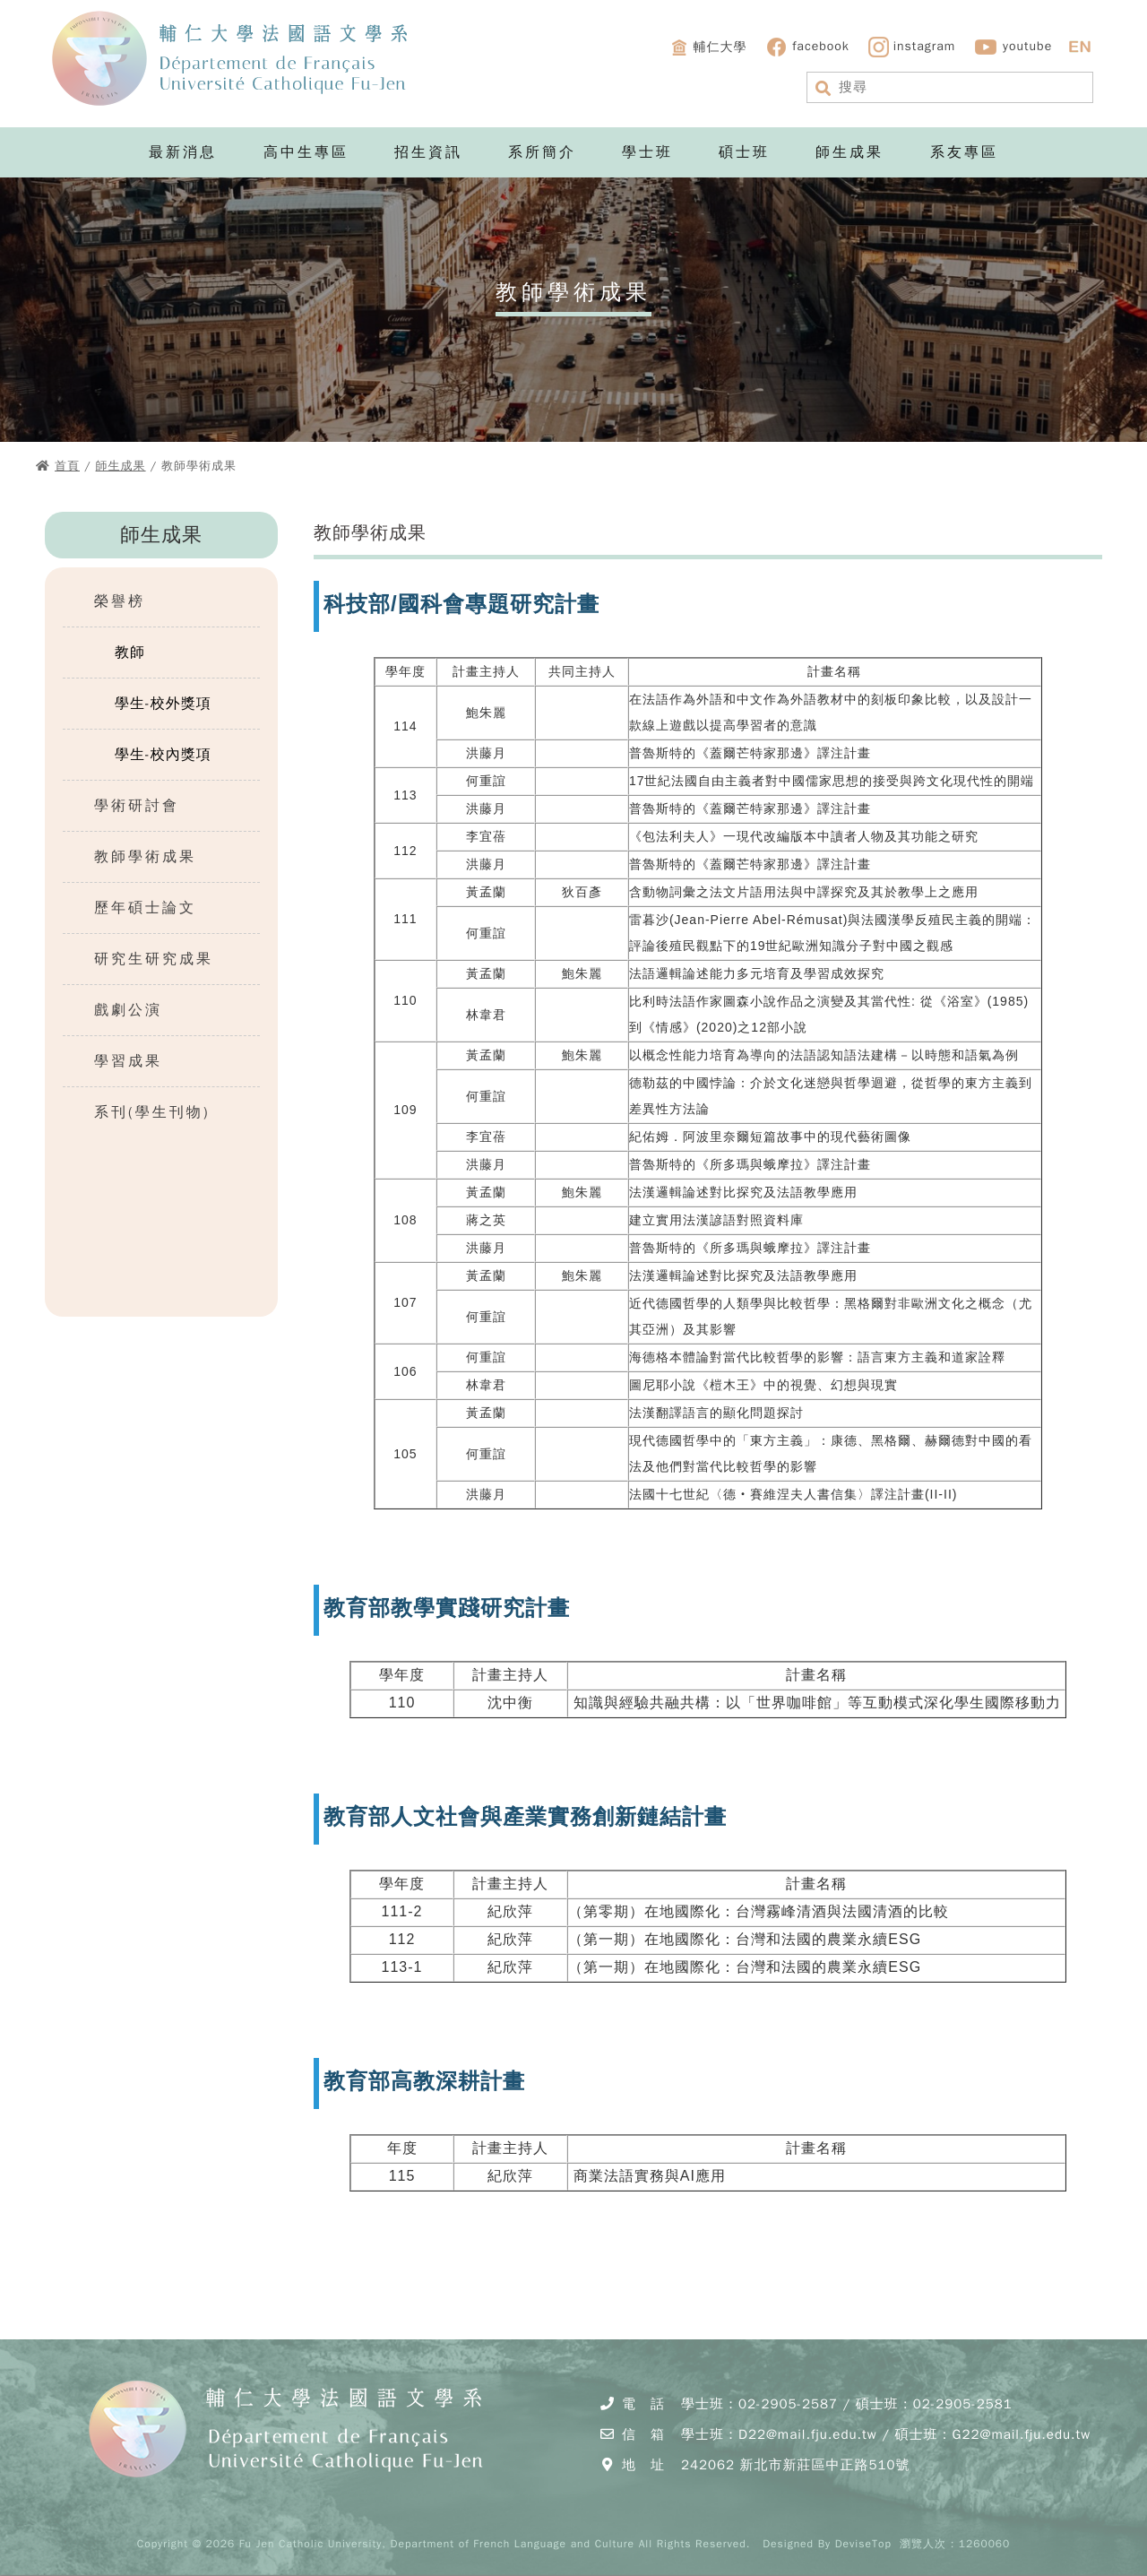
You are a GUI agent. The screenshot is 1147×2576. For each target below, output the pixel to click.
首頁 (67, 465)
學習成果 (128, 1061)
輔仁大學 (708, 47)
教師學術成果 (145, 857)
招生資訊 (428, 152)
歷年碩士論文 (145, 908)
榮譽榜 (119, 601)
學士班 (647, 152)
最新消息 (183, 152)
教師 (130, 652)
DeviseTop (863, 2544)
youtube (1013, 47)
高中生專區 (306, 152)
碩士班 (744, 152)
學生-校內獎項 (163, 755)
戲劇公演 (128, 1010)
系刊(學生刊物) (152, 1112)
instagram (912, 47)
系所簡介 (542, 152)
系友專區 (964, 152)
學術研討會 (136, 806)
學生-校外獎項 (163, 704)
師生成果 (849, 152)
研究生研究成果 (153, 959)
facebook (807, 47)
